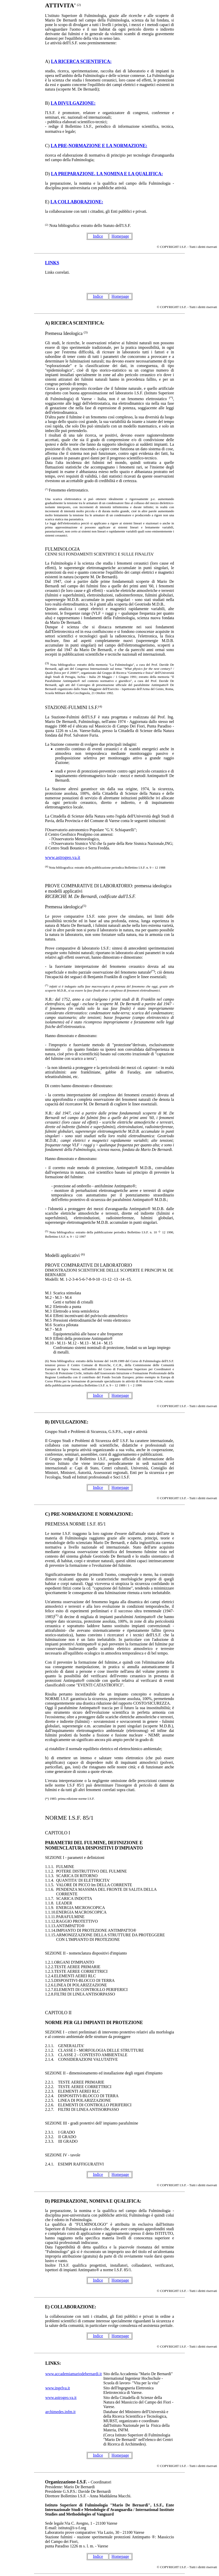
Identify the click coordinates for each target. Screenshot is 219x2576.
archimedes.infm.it (60, 2412)
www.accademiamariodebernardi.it (73, 2374)
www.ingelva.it (57, 2388)
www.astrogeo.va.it (61, 2397)
